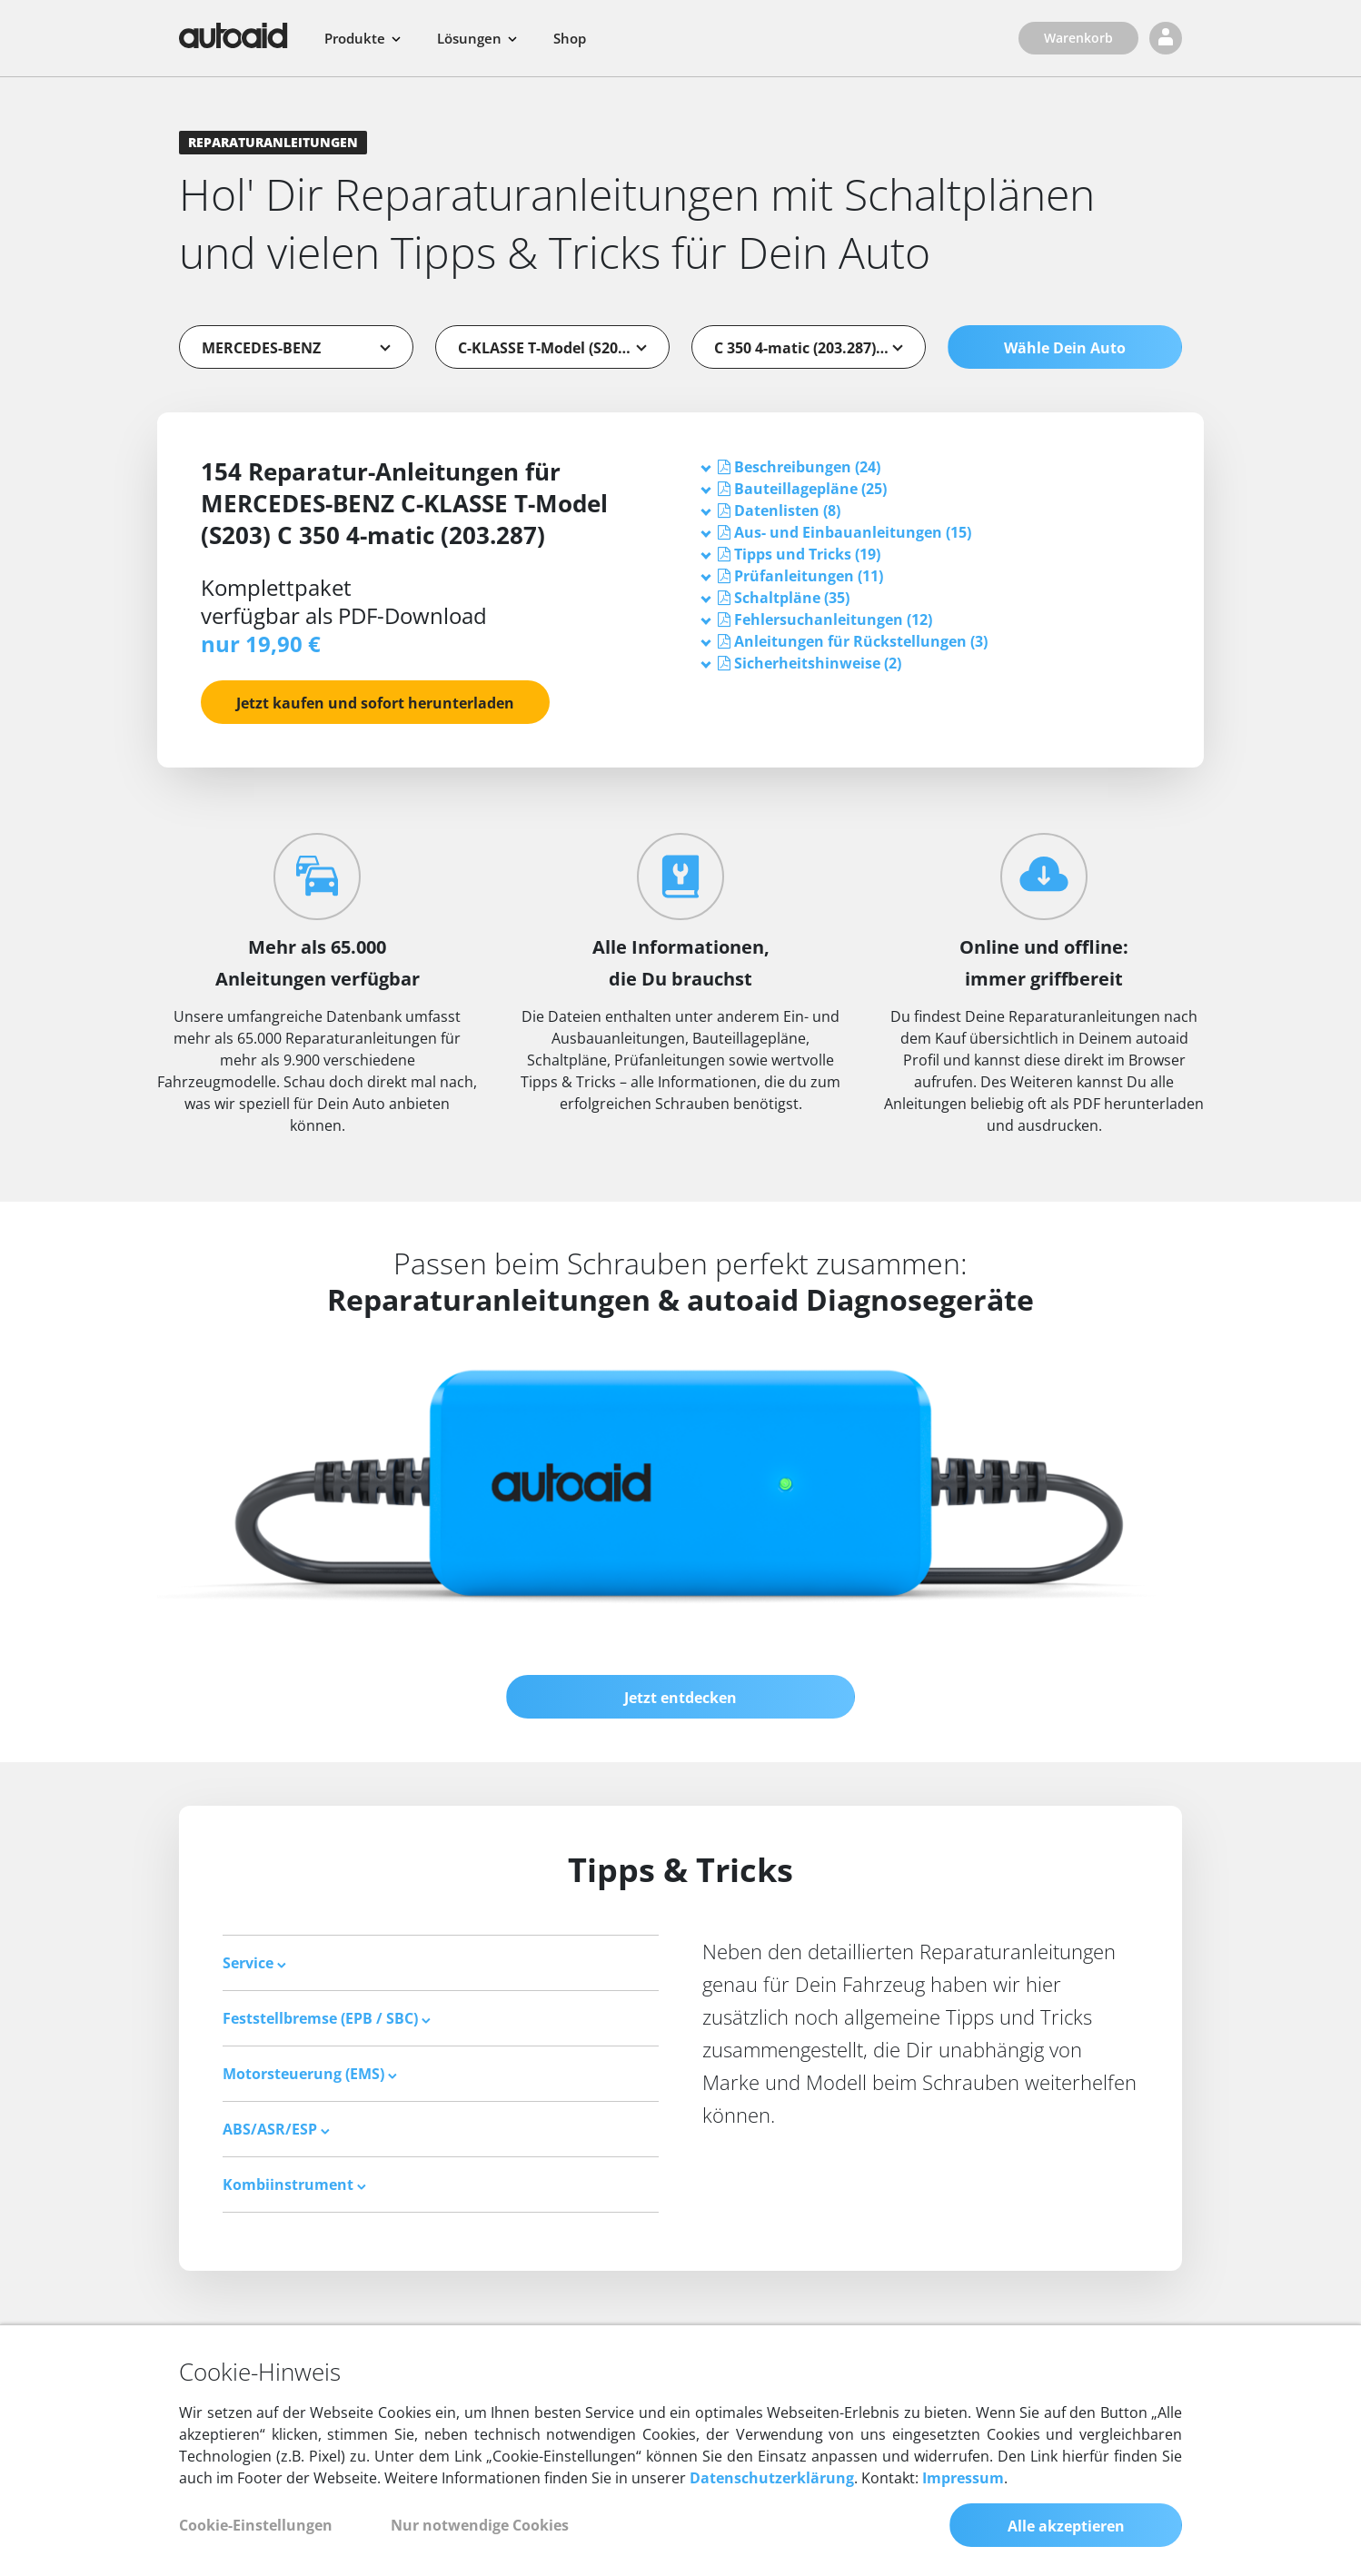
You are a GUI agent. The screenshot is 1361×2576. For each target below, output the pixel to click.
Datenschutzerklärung (772, 2478)
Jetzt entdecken (680, 1698)
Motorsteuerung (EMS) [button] (310, 2074)
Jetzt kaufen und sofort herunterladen (375, 703)
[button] (807, 467)
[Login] (1165, 38)
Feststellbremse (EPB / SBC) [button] (327, 2018)
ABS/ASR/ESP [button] (276, 2129)
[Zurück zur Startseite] (233, 35)
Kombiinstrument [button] (294, 2185)
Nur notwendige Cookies (480, 2525)
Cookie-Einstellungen (256, 2525)
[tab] (931, 467)
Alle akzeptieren (1066, 2526)
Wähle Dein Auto (1065, 348)
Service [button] (254, 1963)
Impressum (963, 2478)
